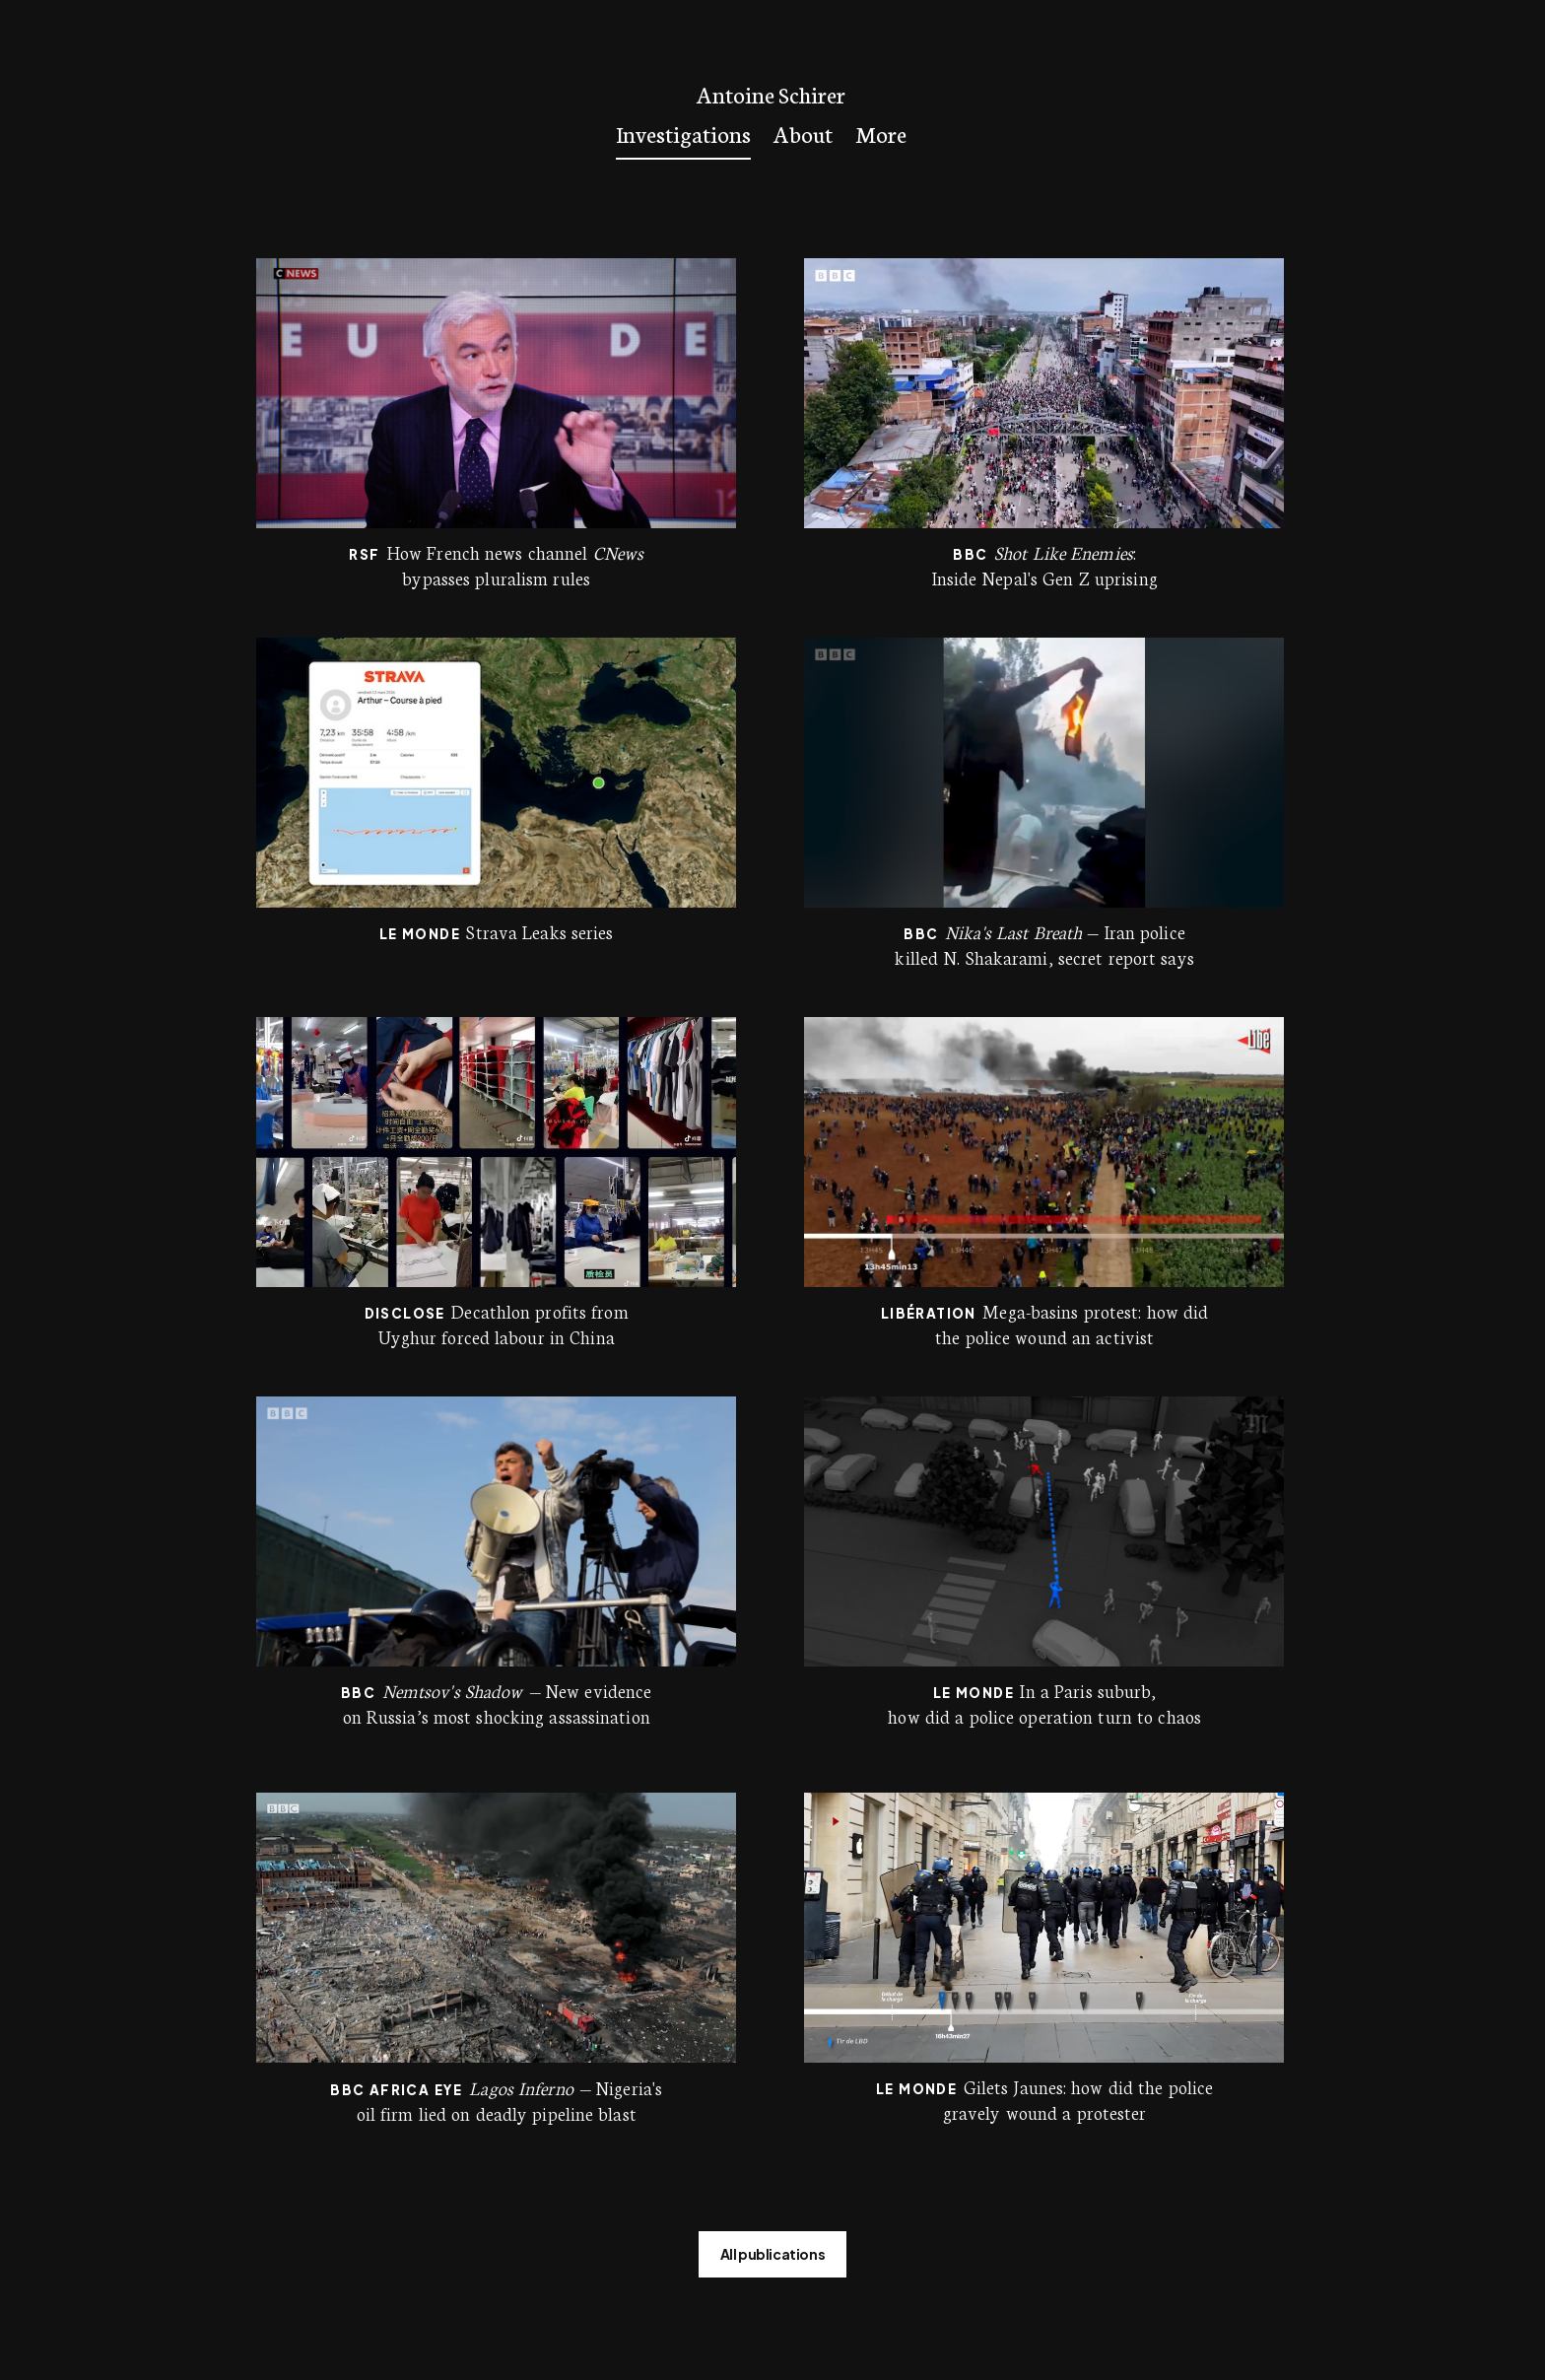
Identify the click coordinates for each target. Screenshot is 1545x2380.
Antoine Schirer (771, 94)
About (803, 133)
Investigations (683, 133)
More (881, 133)
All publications (773, 2254)
